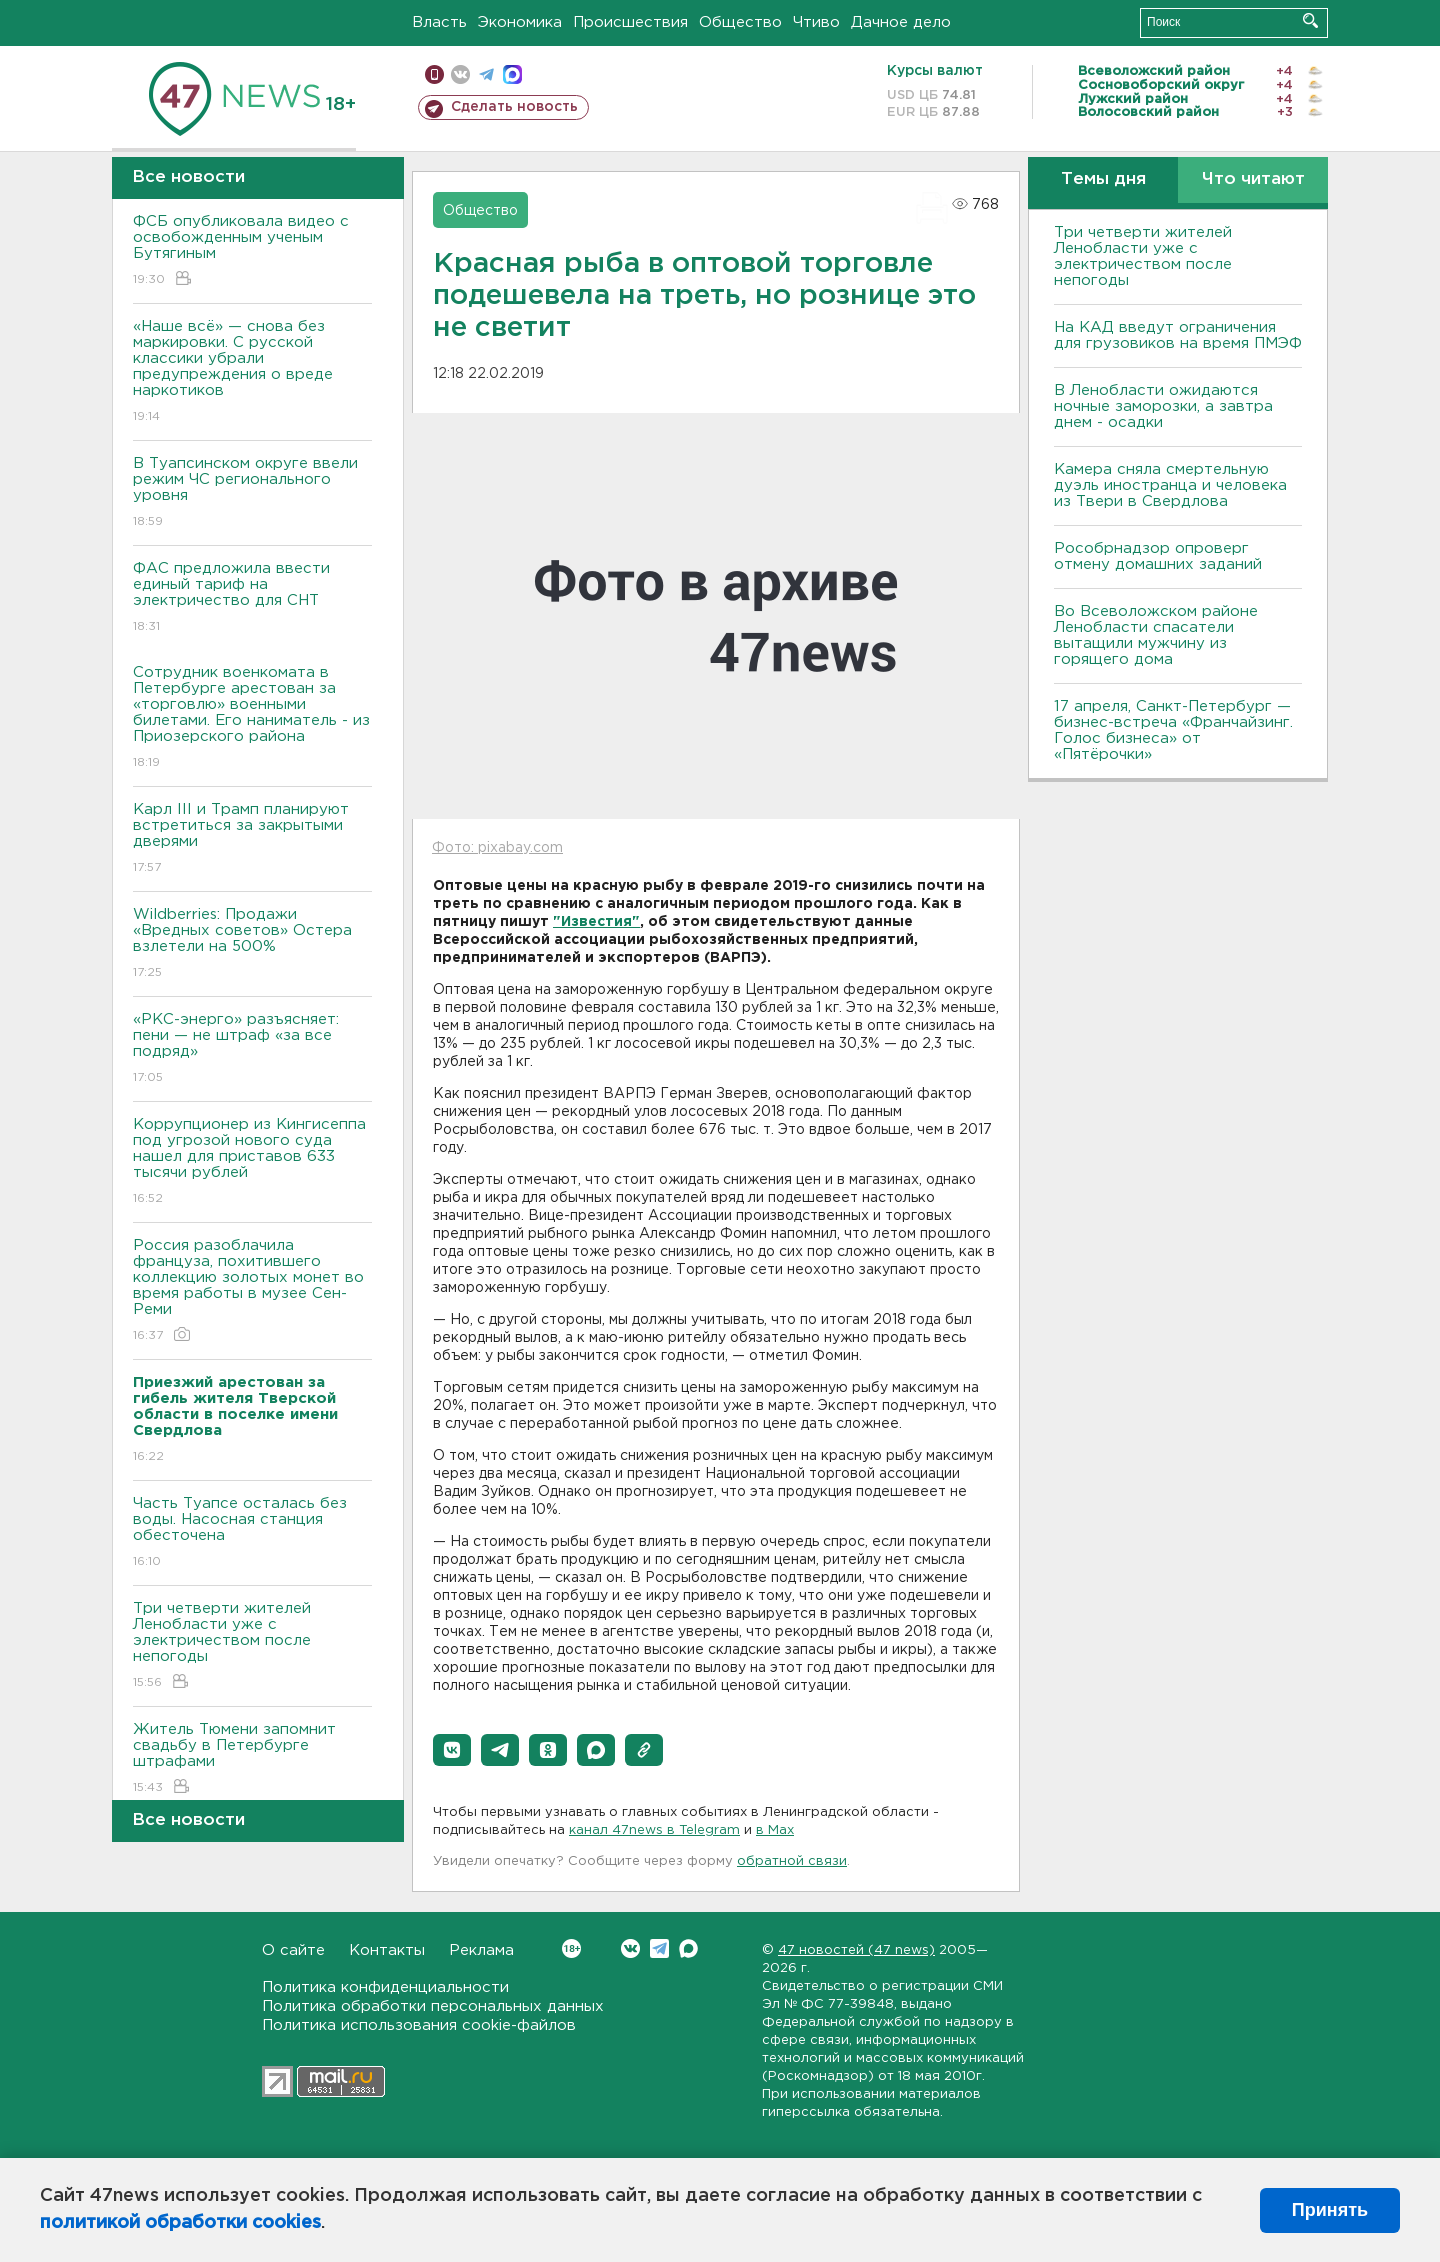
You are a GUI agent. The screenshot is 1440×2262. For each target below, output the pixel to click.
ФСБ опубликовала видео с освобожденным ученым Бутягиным (252, 251)
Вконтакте (571, 1948)
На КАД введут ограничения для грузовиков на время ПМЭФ (1178, 335)
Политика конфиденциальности (385, 1987)
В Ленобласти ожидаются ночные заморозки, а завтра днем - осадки (1163, 406)
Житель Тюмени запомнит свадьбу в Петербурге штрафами (252, 1759)
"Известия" (596, 922)
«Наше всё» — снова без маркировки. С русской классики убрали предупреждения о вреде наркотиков (252, 372)
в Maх (775, 1830)
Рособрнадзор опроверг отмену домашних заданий (1158, 556)
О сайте (293, 1950)
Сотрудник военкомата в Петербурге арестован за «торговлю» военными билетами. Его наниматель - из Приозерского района (252, 718)
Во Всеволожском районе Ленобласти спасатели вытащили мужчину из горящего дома (1156, 635)
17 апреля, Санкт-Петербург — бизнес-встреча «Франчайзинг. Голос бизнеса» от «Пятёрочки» (1173, 730)
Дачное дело (901, 22)
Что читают (1253, 179)
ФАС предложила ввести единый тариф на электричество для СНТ (252, 598)
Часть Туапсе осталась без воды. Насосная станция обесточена (252, 1533)
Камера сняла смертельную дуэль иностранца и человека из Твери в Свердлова (1170, 485)
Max (688, 1948)
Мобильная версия (434, 74)
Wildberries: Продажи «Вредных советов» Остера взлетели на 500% (252, 944)
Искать (1310, 20)
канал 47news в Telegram (654, 1830)
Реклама (481, 1950)
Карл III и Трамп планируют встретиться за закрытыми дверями (252, 839)
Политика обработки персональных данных (433, 2006)
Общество (740, 22)
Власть (439, 22)
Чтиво (816, 22)
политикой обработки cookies (180, 2223)
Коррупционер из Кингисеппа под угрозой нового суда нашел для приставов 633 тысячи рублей (252, 1162)
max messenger (512, 74)
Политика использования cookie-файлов (419, 2025)
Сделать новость (514, 107)
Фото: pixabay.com (497, 848)
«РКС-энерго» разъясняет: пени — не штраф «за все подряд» (252, 1049)
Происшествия (630, 22)
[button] (452, 1750)
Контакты (387, 1950)
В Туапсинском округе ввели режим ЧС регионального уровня (252, 493)
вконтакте (460, 74)
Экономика (520, 22)
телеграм (486, 74)
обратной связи (792, 1861)
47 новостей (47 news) (856, 1950)
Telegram (659, 1948)
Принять (1330, 2210)
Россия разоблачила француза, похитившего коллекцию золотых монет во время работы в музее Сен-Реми (252, 1291)
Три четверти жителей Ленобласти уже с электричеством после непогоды (252, 1646)
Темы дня (1103, 179)
